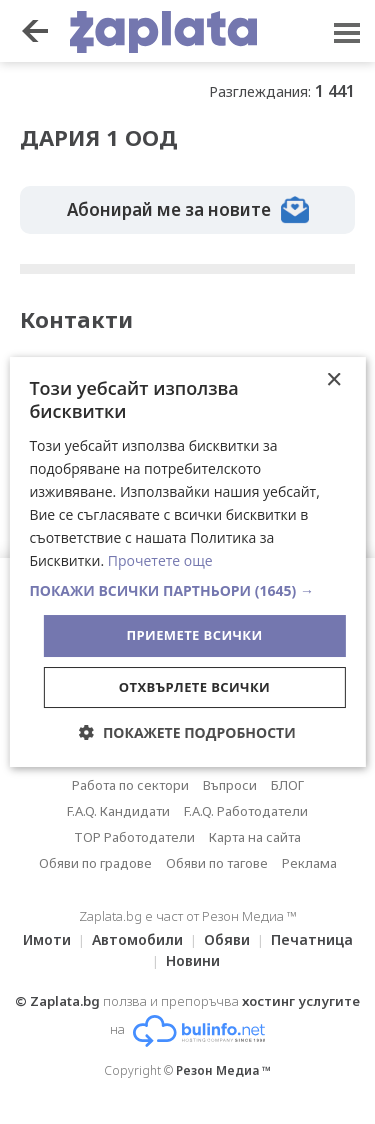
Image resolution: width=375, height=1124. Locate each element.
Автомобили (137, 939)
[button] (187, 591)
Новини (193, 960)
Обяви (227, 939)
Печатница (312, 939)
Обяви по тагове (217, 863)
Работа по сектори (130, 785)
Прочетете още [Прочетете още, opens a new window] (160, 560)
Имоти (47, 939)
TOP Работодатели (134, 837)
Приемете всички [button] (194, 635)
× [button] (333, 380)
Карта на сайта (255, 837)
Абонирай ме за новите (188, 210)
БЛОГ (287, 785)
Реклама (309, 863)
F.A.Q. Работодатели (246, 811)
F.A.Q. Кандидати (118, 811)
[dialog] (187, 562)
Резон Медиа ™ (223, 1070)
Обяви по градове (95, 863)
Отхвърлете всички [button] (194, 687)
